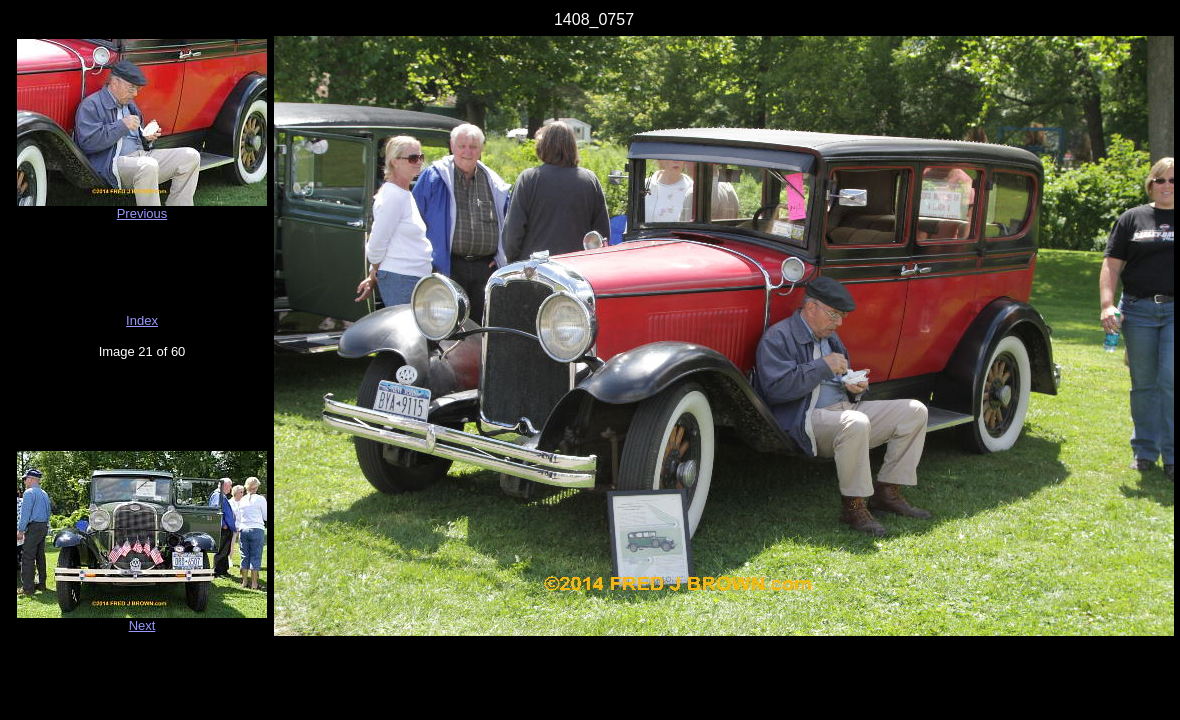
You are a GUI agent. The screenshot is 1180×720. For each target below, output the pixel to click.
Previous (142, 213)
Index (142, 320)
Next (142, 625)
